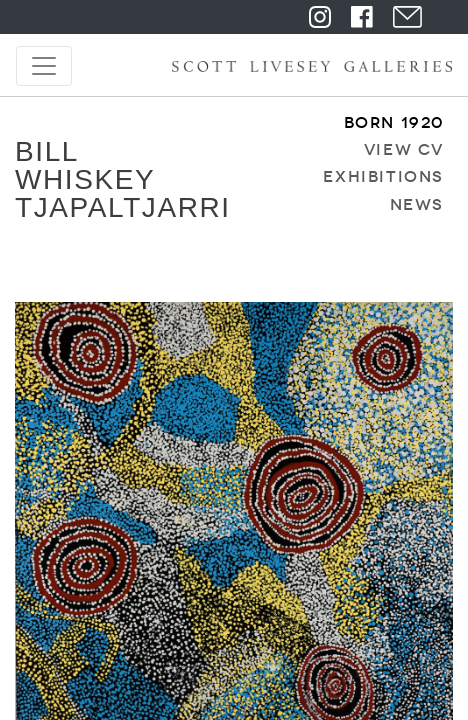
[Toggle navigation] (44, 66)
